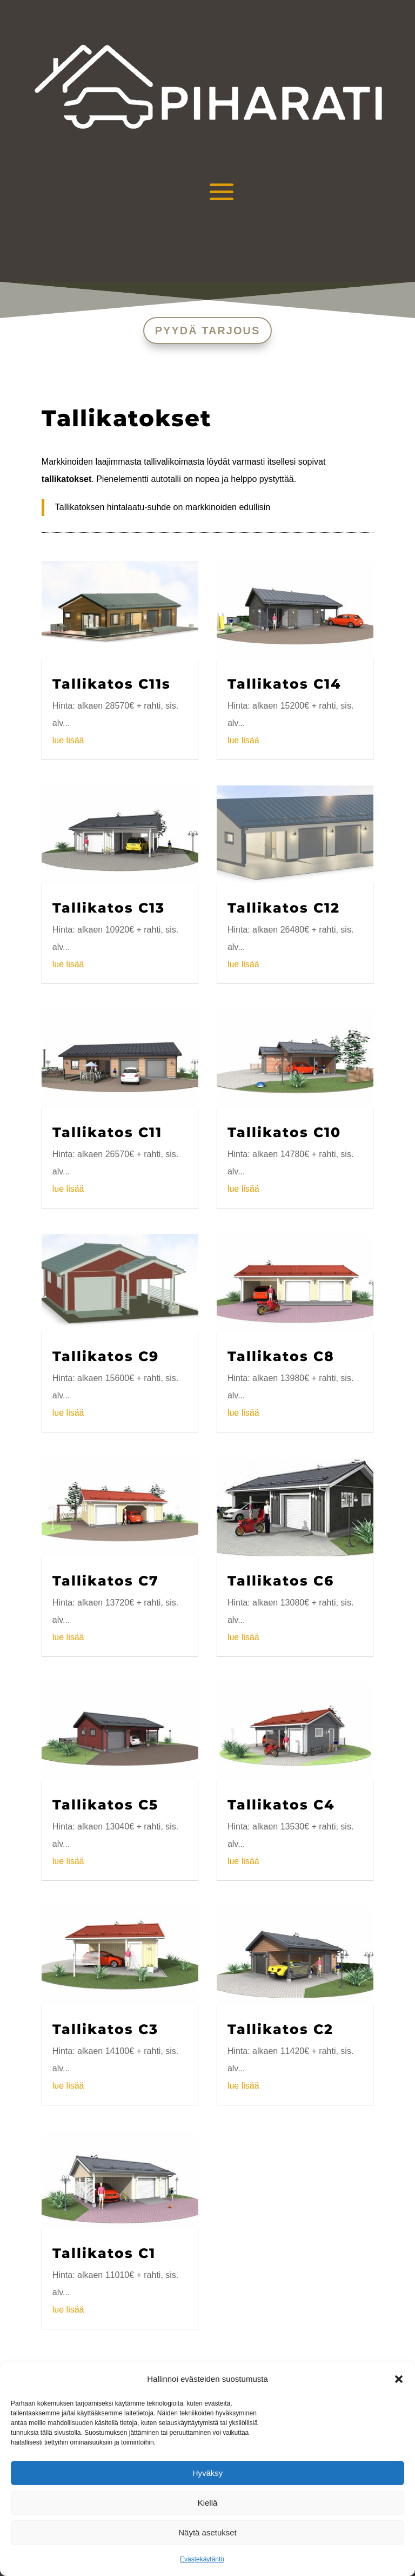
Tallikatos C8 (280, 1356)
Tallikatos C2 (280, 2029)
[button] (398, 2379)
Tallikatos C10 (284, 1132)
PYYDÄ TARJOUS (207, 330)
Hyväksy (207, 2473)
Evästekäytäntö (202, 2559)
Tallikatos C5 (105, 1804)
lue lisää (68, 740)
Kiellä (208, 2502)
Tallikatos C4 (281, 1804)
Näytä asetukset (207, 2532)
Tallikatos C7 (105, 1581)
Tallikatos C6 (280, 1581)
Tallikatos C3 (105, 2029)
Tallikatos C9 (105, 1356)
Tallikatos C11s (111, 684)
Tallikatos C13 (108, 908)
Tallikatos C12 (283, 908)
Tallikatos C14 (284, 684)
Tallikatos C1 (104, 2253)
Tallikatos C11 (107, 1132)
